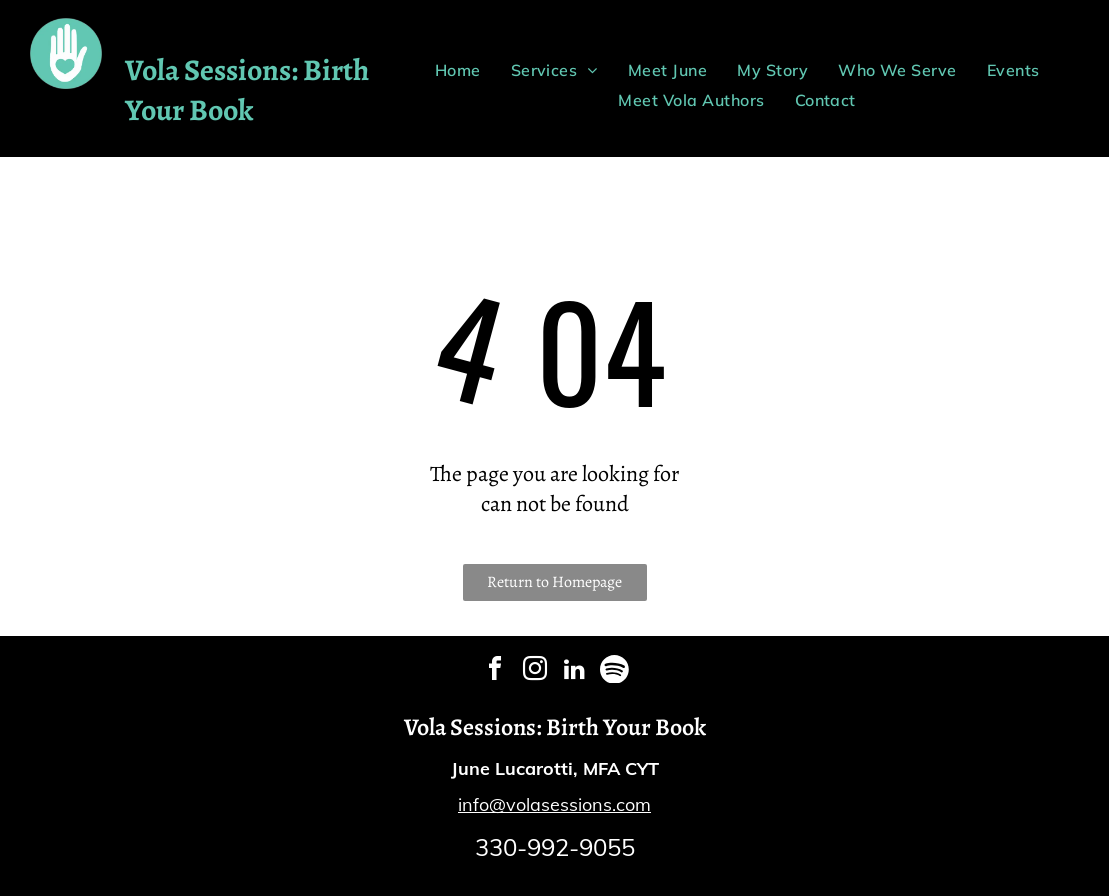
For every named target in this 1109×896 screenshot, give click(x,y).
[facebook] (495, 671)
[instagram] (535, 671)
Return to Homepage (554, 582)
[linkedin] (575, 671)
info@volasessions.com (554, 804)
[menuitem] (458, 70)
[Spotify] (615, 671)
